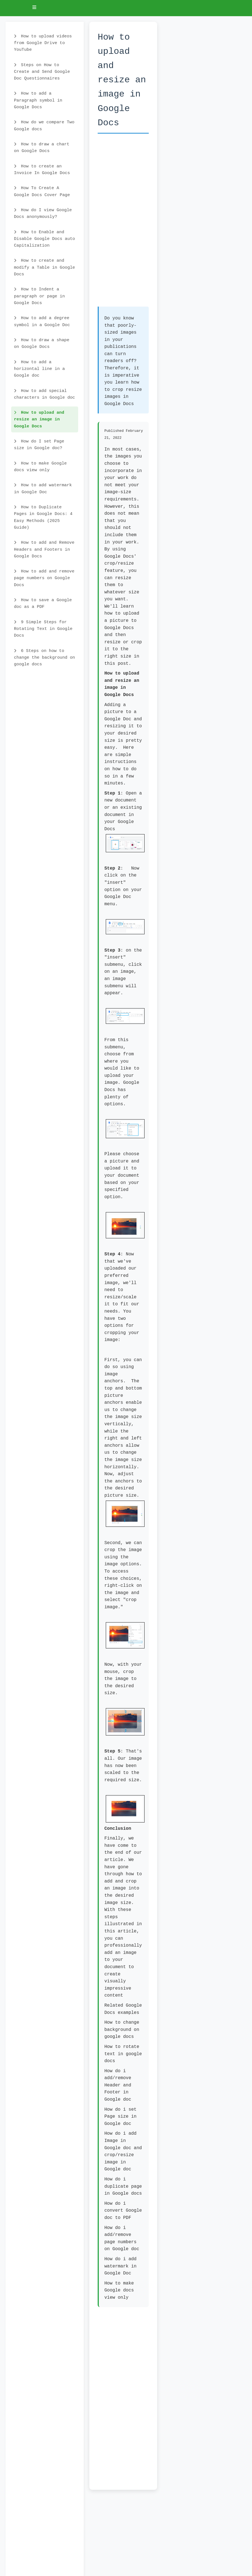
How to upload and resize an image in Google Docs (39, 419)
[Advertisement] (123, 223)
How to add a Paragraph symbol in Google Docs (38, 100)
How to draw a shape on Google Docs (41, 343)
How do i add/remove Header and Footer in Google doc (117, 2085)
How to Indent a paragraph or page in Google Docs (39, 296)
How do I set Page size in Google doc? (39, 445)
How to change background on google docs (121, 2029)
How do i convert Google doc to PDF (123, 2210)
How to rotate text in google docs (123, 2054)
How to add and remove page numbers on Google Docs (44, 578)
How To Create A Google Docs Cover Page (42, 191)
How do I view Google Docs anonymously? (43, 213)
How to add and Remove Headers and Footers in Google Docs (44, 549)
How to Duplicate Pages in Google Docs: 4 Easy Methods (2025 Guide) (43, 517)
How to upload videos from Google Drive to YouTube (43, 43)
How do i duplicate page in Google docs (123, 2186)
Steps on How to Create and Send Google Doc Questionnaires (42, 71)
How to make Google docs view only (40, 467)
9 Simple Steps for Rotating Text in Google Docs (43, 629)
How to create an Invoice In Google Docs (42, 169)
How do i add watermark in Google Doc (120, 2266)
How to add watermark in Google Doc (43, 488)
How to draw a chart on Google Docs (41, 147)
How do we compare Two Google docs (44, 125)
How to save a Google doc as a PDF (43, 603)
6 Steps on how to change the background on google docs (44, 657)
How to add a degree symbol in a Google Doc (42, 321)
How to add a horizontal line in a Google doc (39, 369)
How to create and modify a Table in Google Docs (44, 267)
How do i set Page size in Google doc (120, 2116)
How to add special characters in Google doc (44, 394)
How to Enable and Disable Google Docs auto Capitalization (44, 239)
